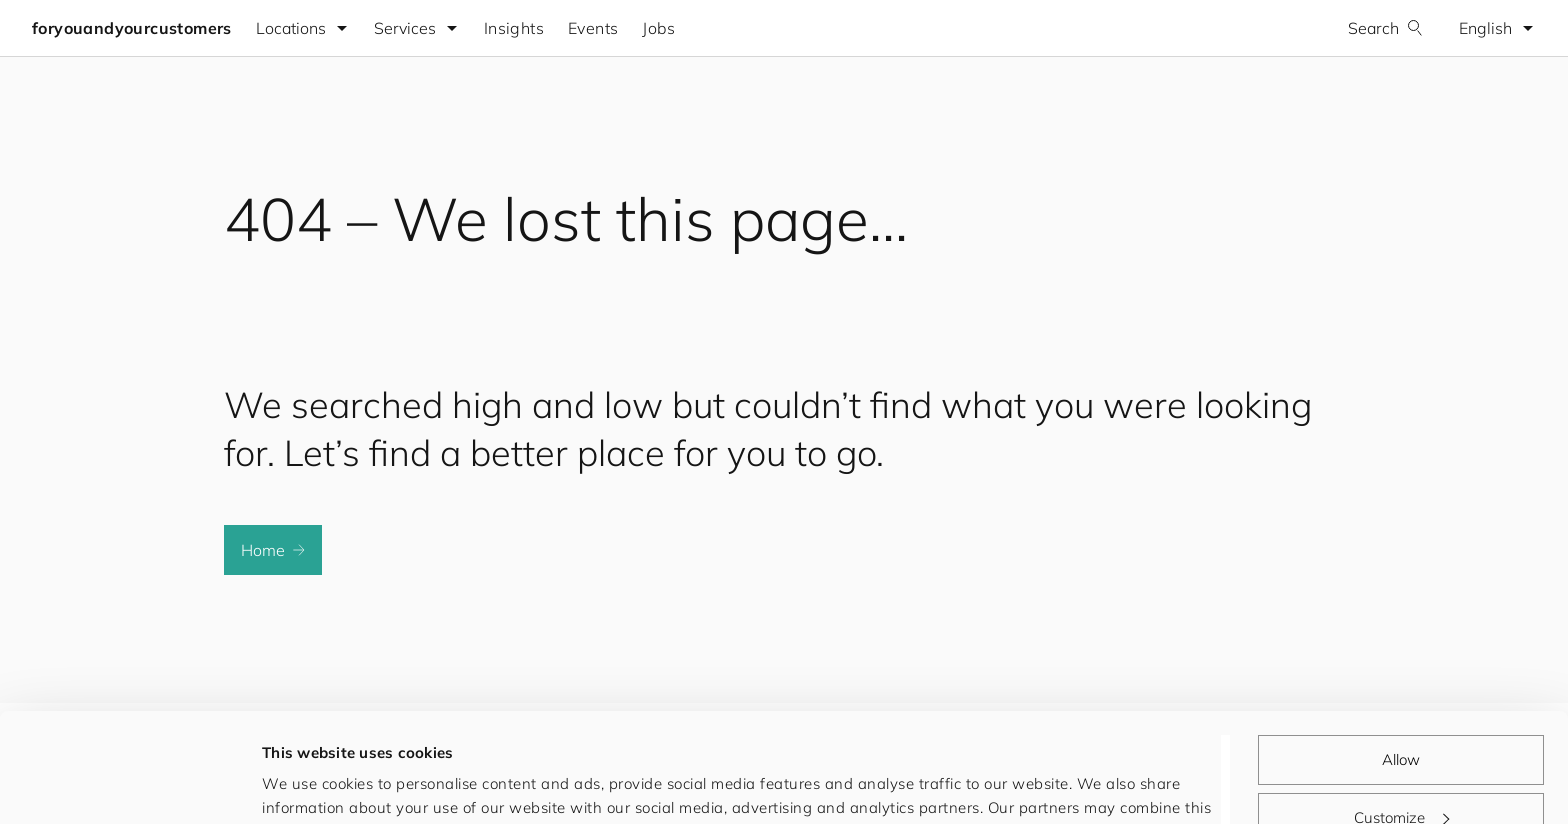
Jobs (658, 28)
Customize (1401, 714)
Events (593, 28)
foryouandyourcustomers (132, 28)
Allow (1401, 657)
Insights (514, 28)
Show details (309, 784)
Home (273, 550)
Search (1385, 28)
